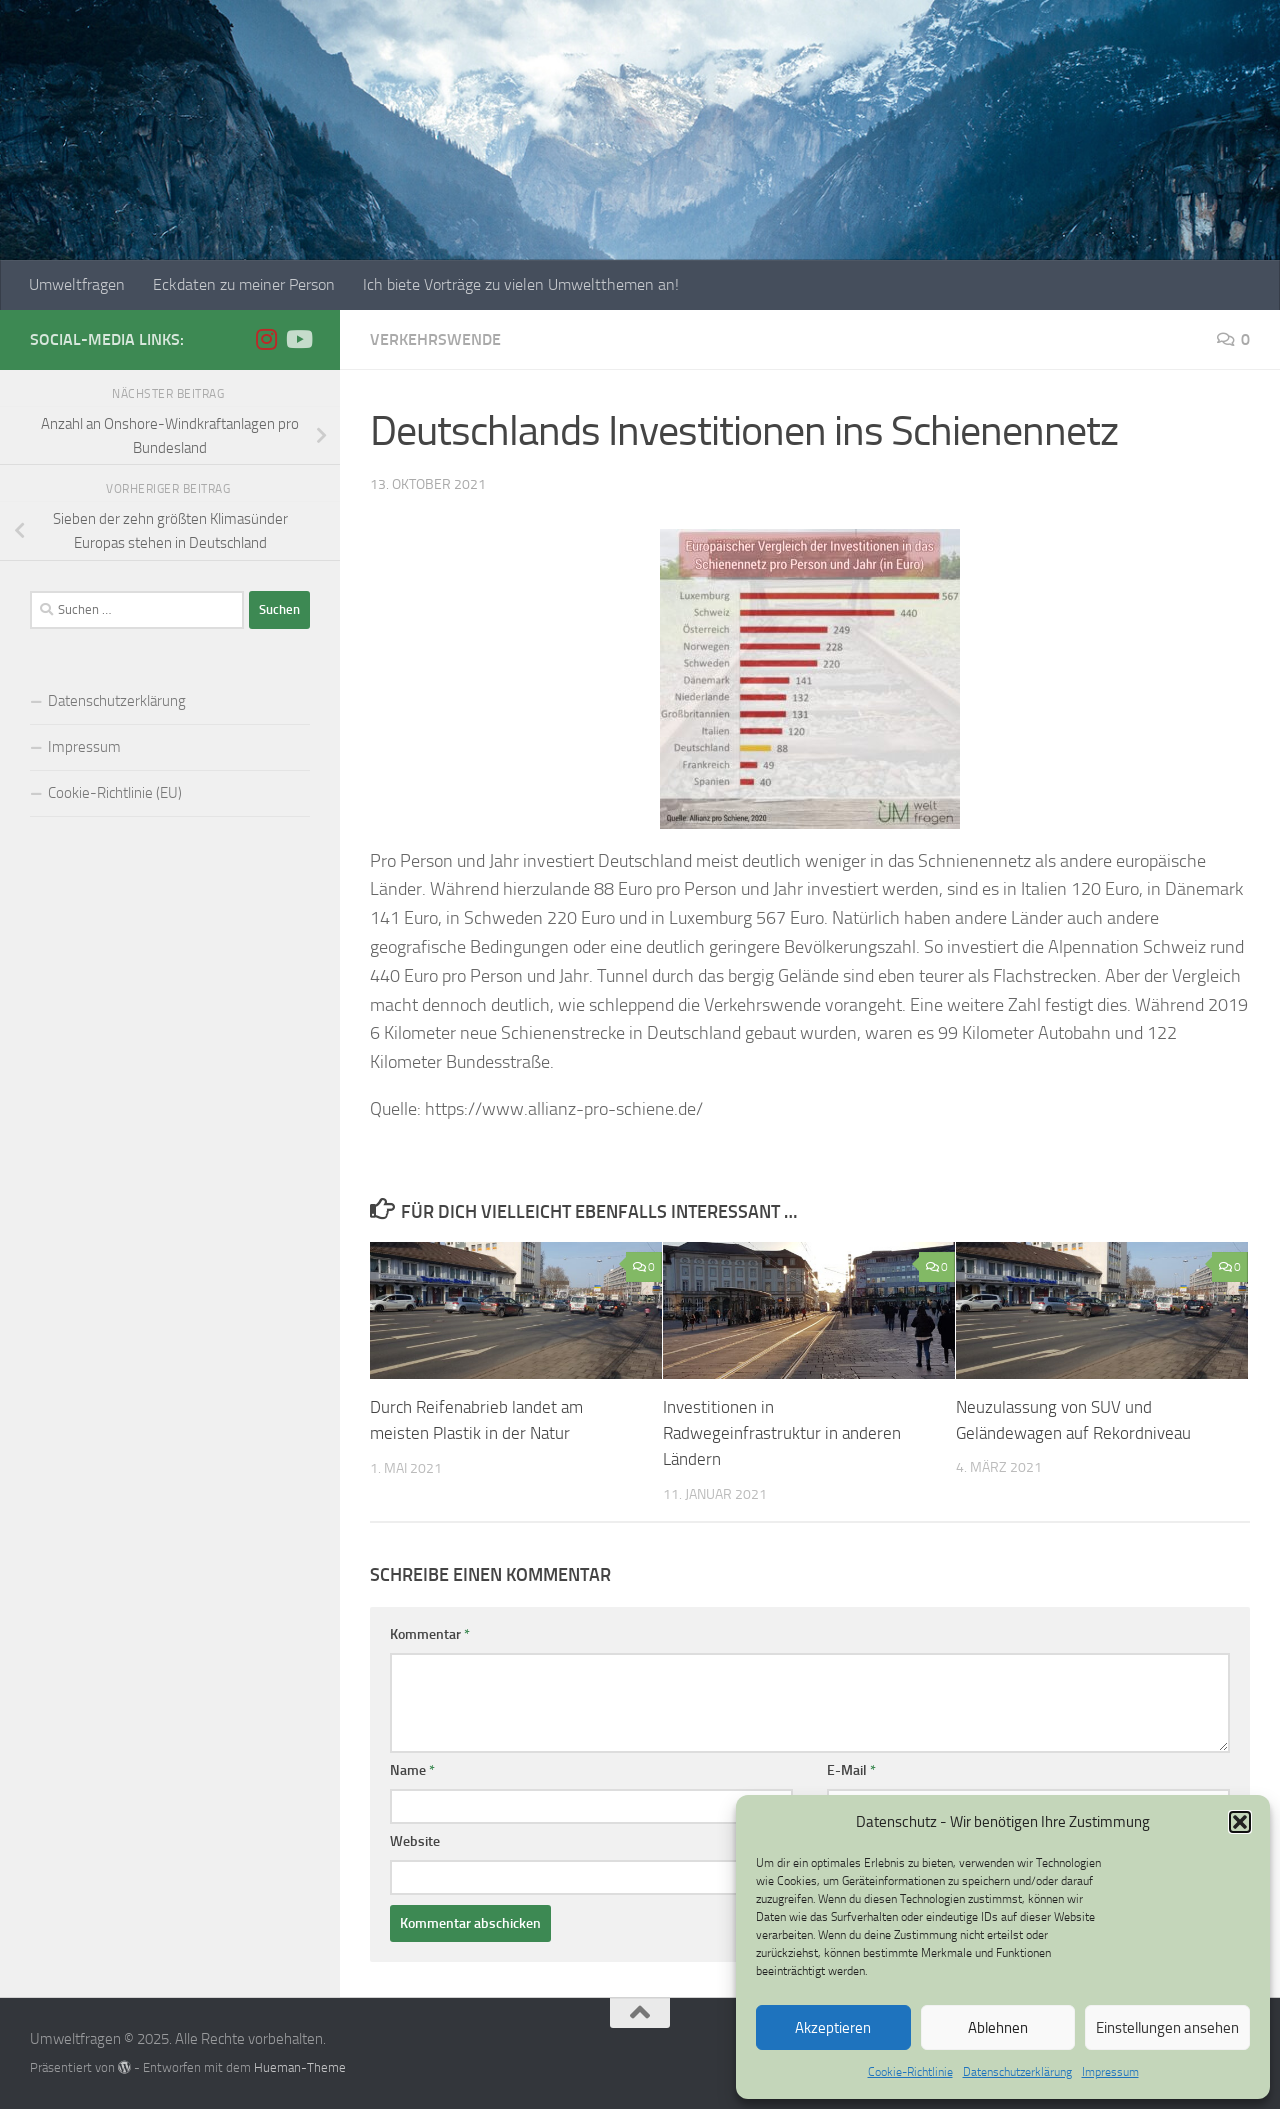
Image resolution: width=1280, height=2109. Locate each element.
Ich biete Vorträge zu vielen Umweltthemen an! (521, 284)
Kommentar (430, 1633)
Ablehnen (998, 2028)
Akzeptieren (833, 2028)
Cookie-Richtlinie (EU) (115, 793)
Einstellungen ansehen (1167, 2028)
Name (412, 1769)
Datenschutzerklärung (1017, 2072)
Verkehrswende (435, 339)
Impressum (1110, 2072)
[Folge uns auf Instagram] (266, 339)
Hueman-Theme (300, 2066)
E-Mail (851, 1769)
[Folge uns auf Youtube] (298, 339)
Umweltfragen (77, 284)
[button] (1240, 1822)
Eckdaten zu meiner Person (244, 284)
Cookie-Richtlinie (910, 2072)
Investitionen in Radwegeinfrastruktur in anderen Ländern (782, 1432)
